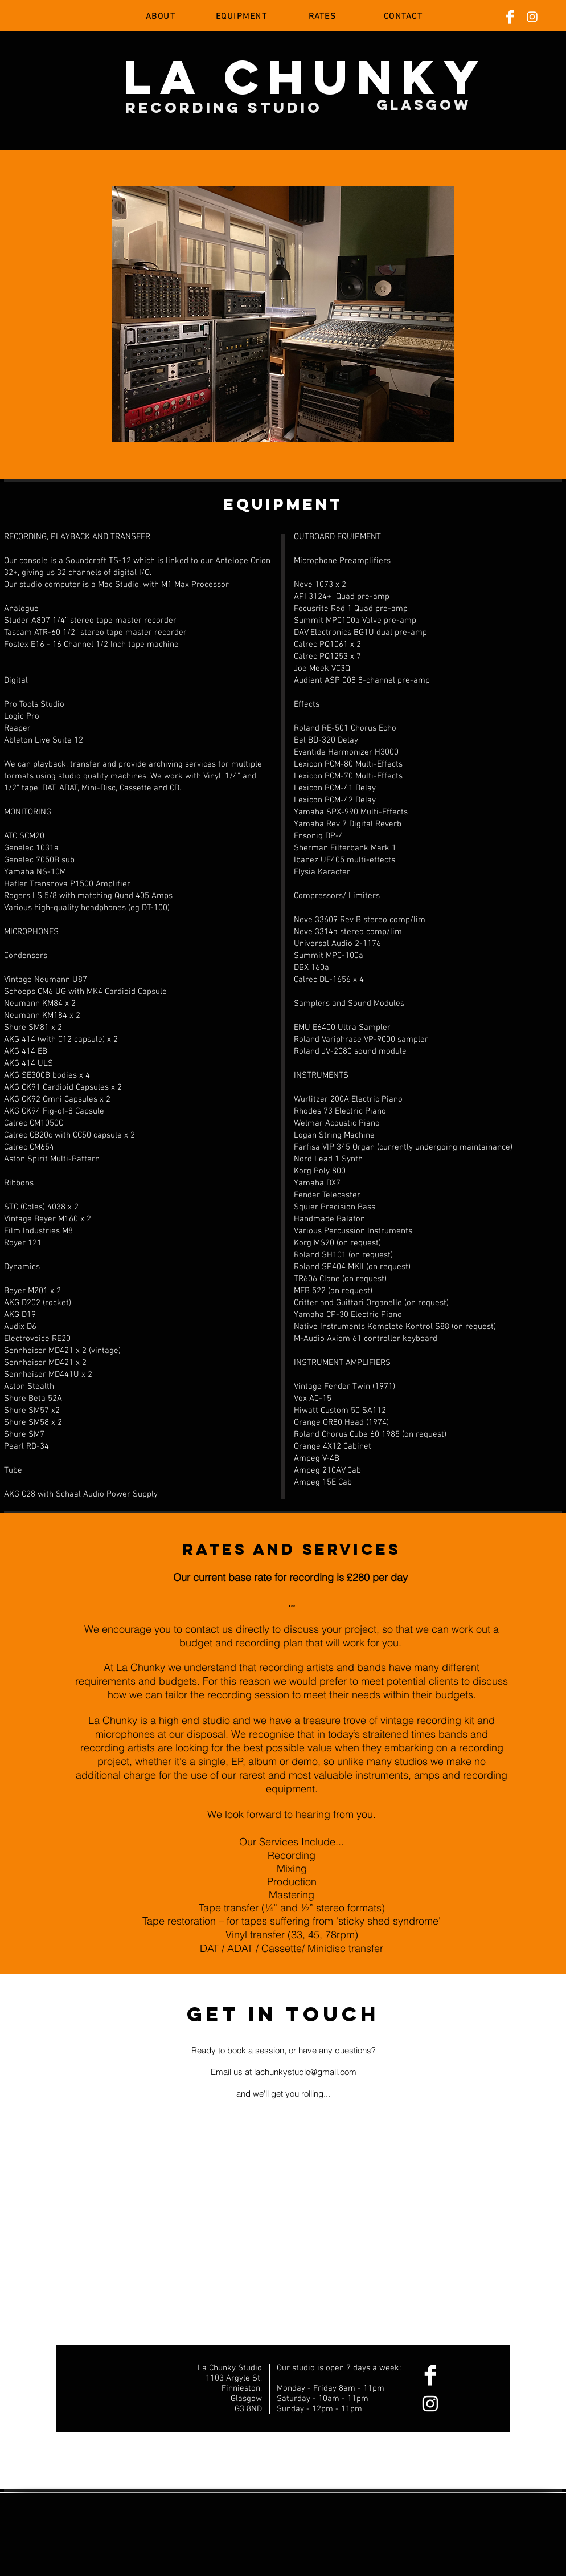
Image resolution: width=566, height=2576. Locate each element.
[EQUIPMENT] (242, 16)
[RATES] (323, 16)
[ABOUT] (161, 16)
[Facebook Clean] (510, 17)
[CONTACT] (404, 16)
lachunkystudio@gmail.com (305, 2071)
